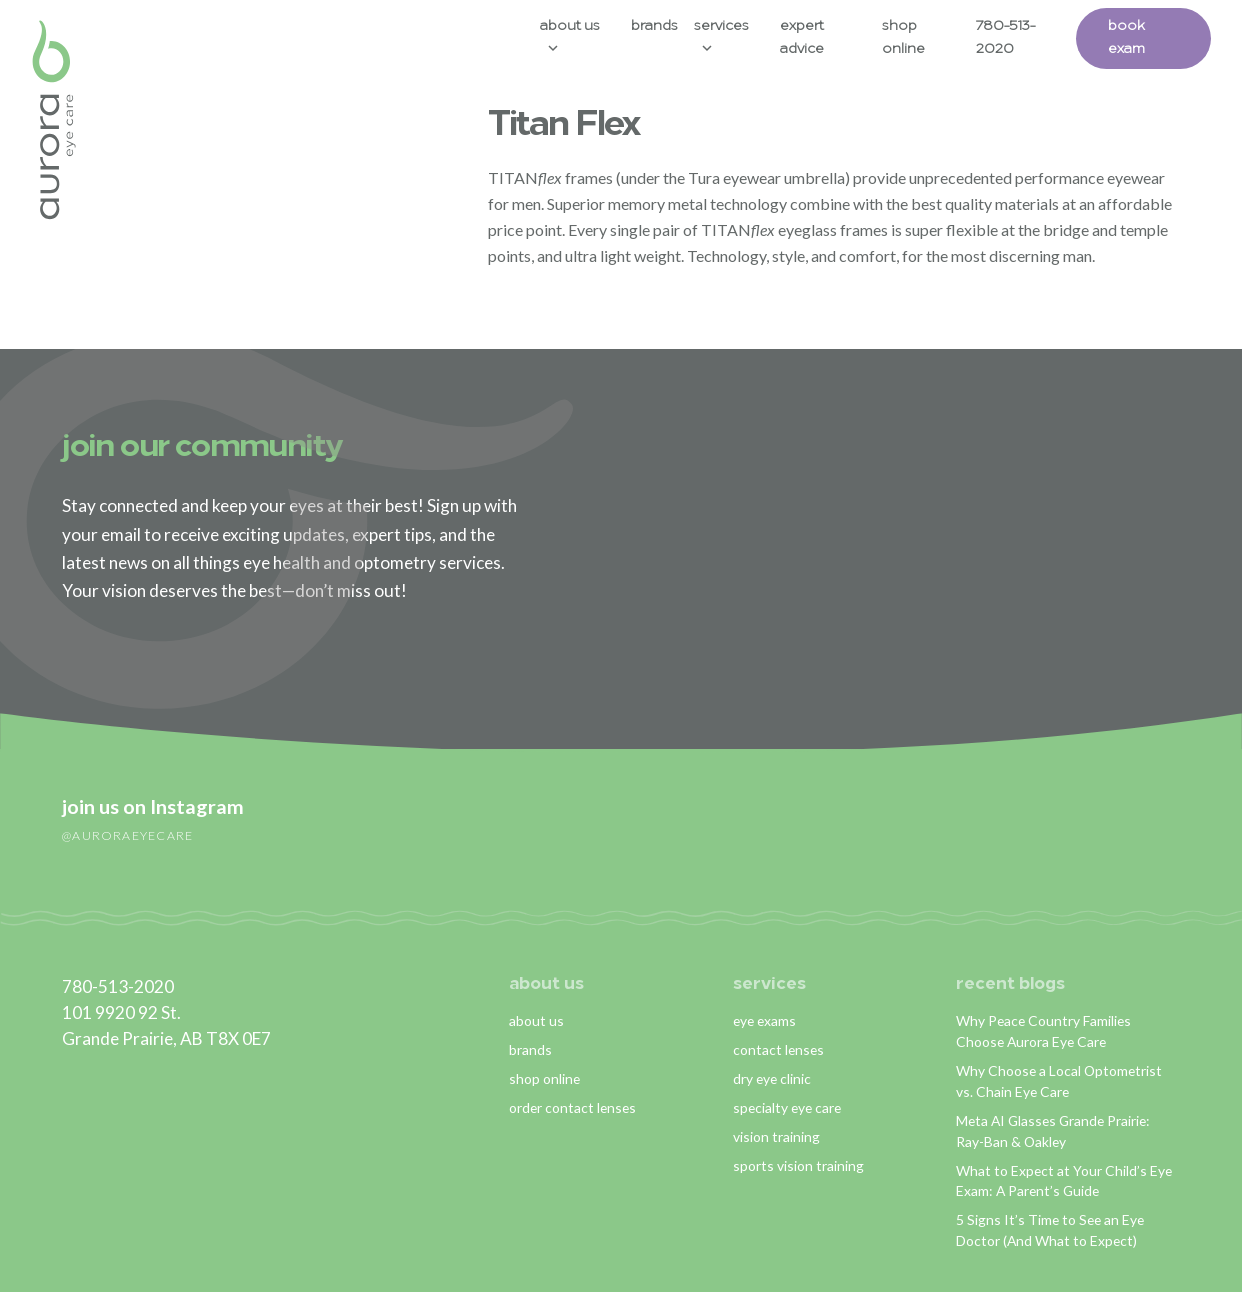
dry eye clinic (772, 1078)
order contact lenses (572, 1107)
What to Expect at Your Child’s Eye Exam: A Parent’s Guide (1064, 1181)
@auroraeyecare (127, 835)
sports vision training (798, 1165)
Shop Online (903, 38)
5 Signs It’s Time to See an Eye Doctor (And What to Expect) (1050, 1230)
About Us (570, 26)
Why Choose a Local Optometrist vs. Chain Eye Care (1059, 1081)
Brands (654, 26)
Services (721, 26)
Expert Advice (802, 38)
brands (530, 1049)
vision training (776, 1136)
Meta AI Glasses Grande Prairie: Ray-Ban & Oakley (1053, 1131)
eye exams (764, 1020)
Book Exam (1126, 38)
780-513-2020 (1005, 38)
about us (546, 984)
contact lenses (778, 1049)
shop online (544, 1078)
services (769, 984)
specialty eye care (787, 1107)
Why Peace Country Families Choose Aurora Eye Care (1043, 1031)
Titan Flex (563, 126)
